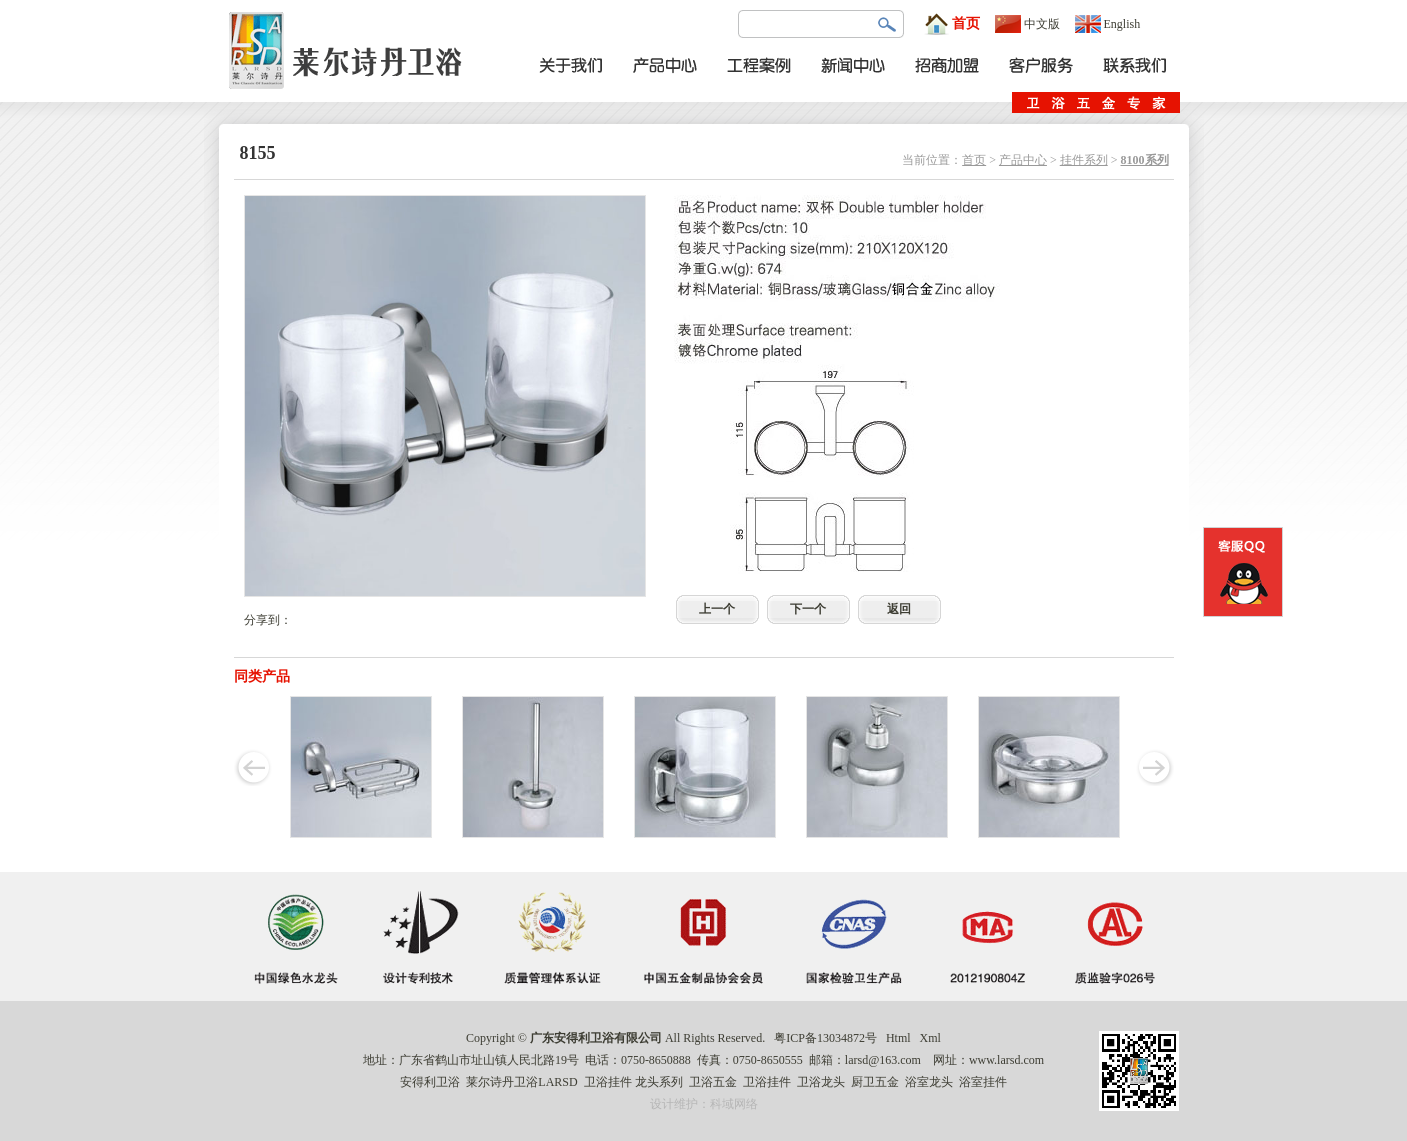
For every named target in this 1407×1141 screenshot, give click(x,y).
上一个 (717, 609)
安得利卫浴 (430, 1082)
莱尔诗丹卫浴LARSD (521, 1082)
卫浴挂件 (608, 1082)
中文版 (1027, 24)
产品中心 (1023, 160)
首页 (952, 24)
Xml (930, 1038)
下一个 (808, 609)
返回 (899, 609)
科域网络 (734, 1104)
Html (898, 1038)
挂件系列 (1084, 160)
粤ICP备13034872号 (825, 1038)
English (1108, 24)
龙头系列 (659, 1082)
